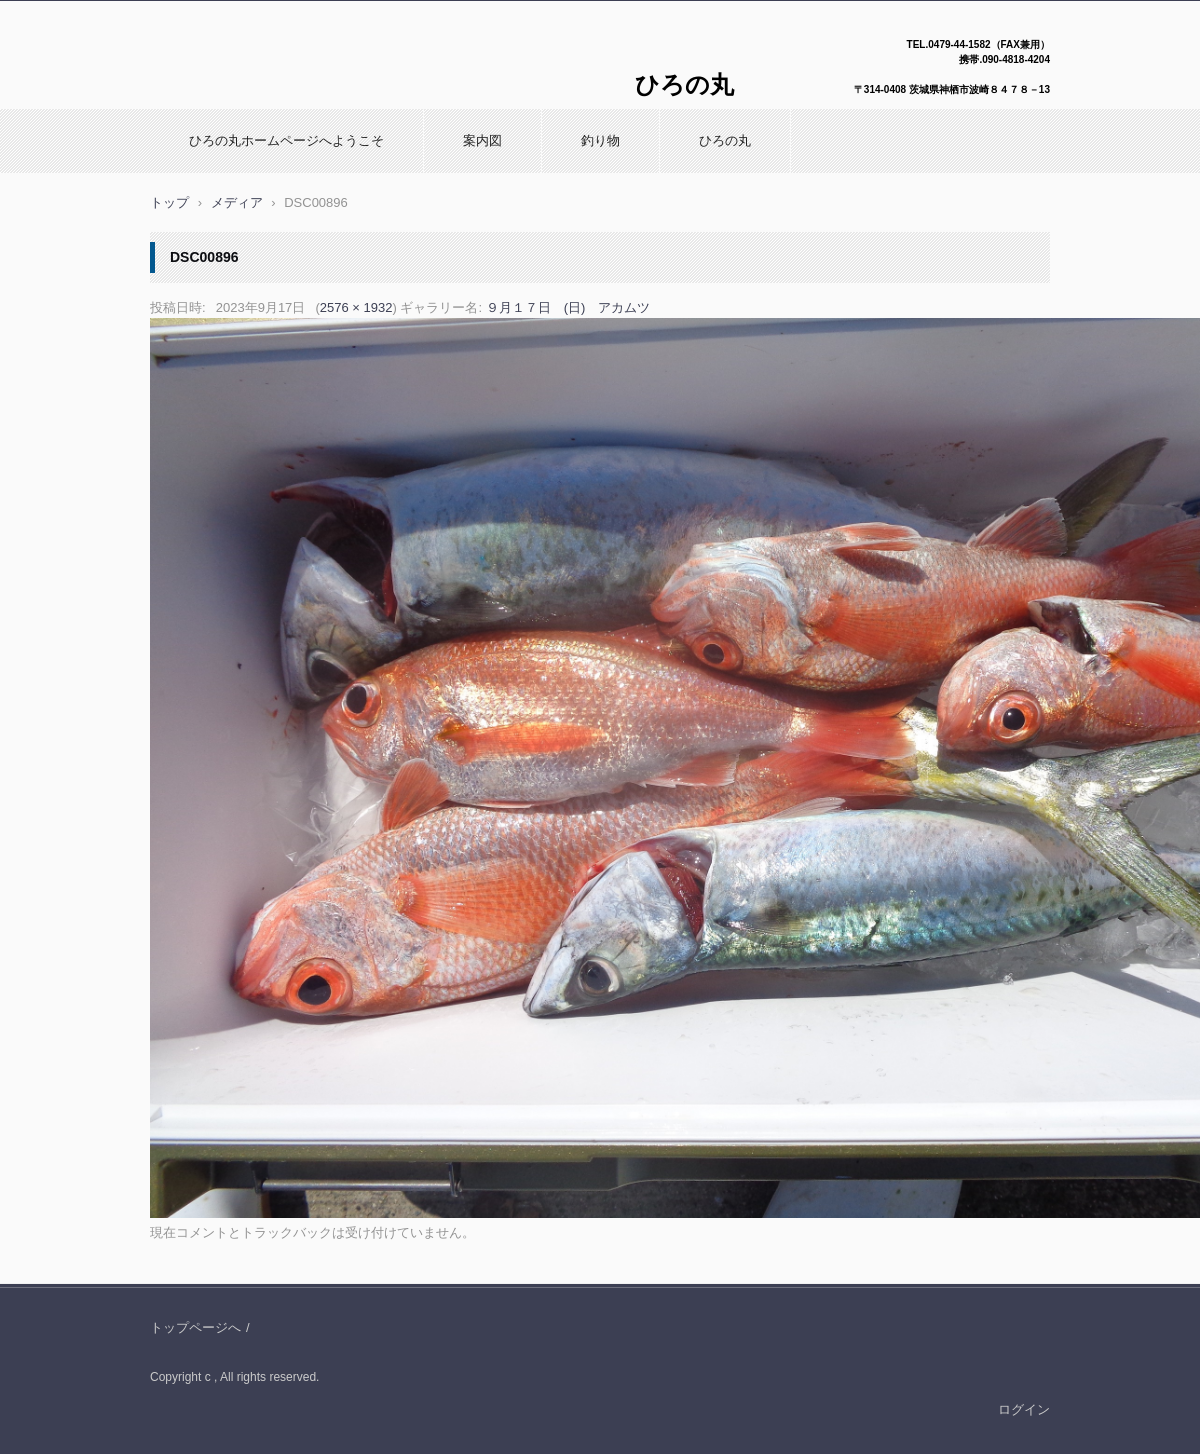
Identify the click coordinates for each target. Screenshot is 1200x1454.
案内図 (482, 140)
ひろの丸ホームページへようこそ (286, 140)
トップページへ (195, 1327)
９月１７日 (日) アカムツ (568, 307)
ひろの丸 (725, 140)
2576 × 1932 (356, 307)
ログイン (1024, 1409)
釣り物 (600, 140)
